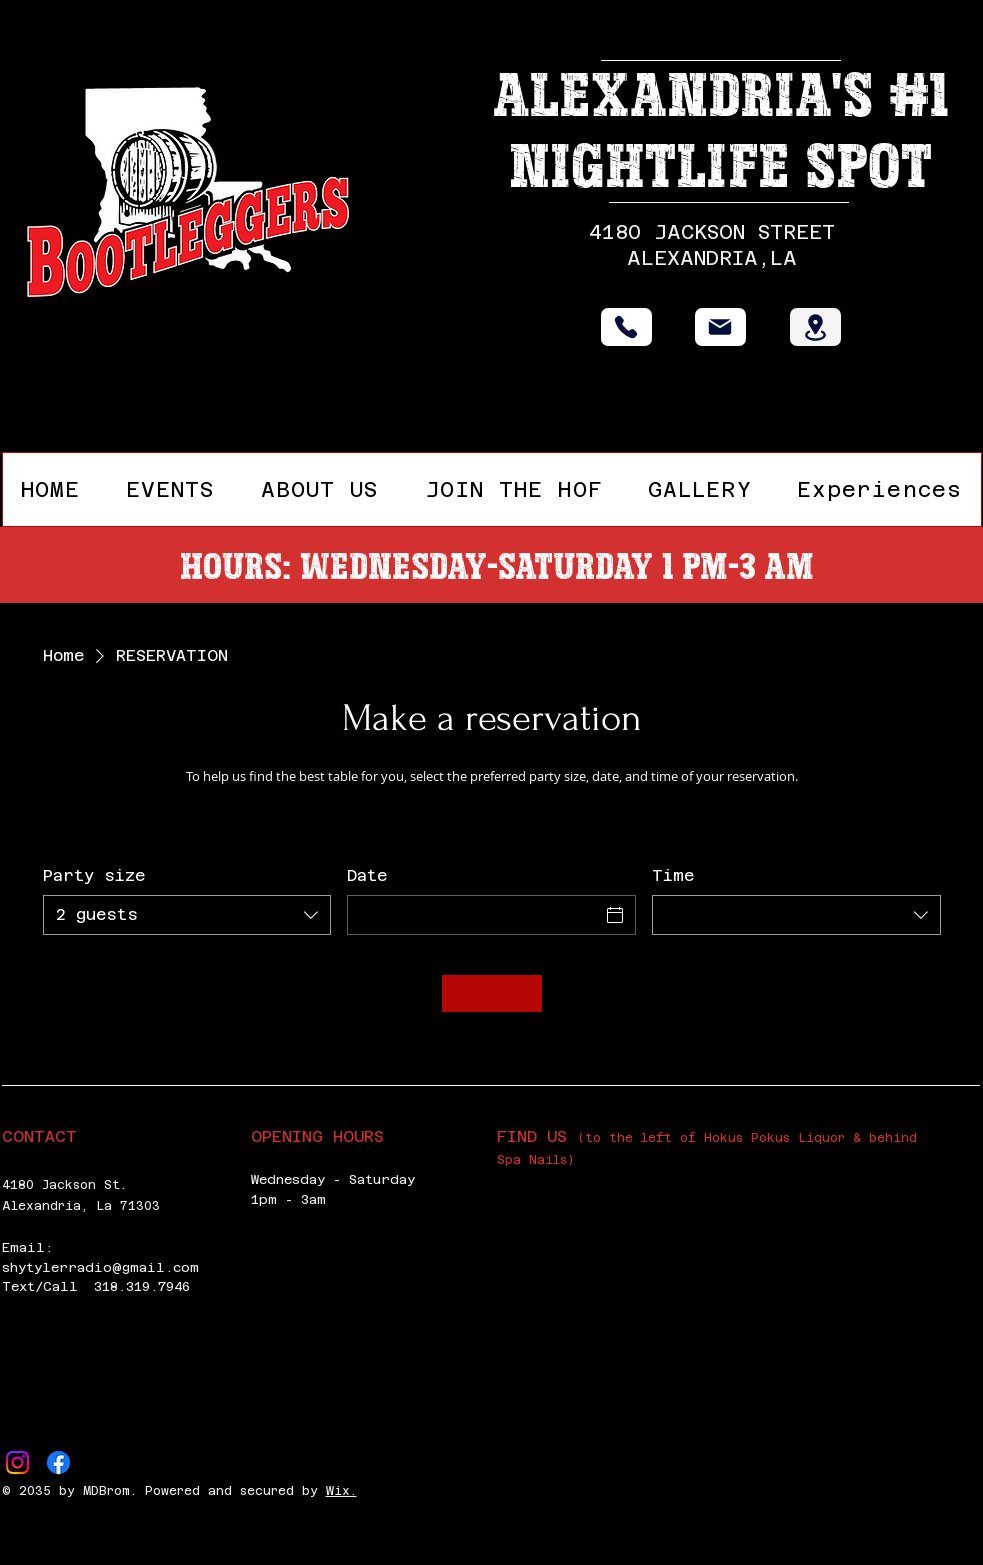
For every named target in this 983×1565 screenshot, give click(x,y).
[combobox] (187, 915)
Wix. (341, 1491)
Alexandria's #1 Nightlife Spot (721, 131)
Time (673, 875)
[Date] (473, 915)
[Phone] (626, 327)
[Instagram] (17, 1462)
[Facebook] (58, 1462)
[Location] (815, 327)
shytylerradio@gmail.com (100, 1267)
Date (367, 875)
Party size (94, 875)
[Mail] (720, 327)
